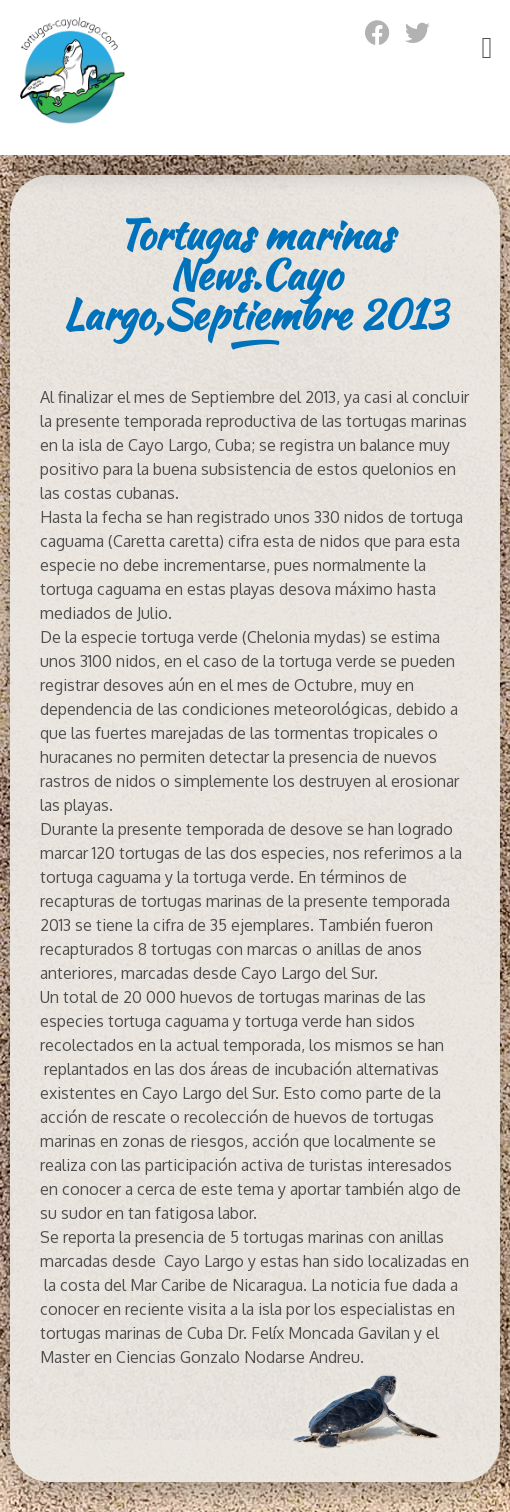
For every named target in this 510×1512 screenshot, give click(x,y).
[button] (487, 47)
